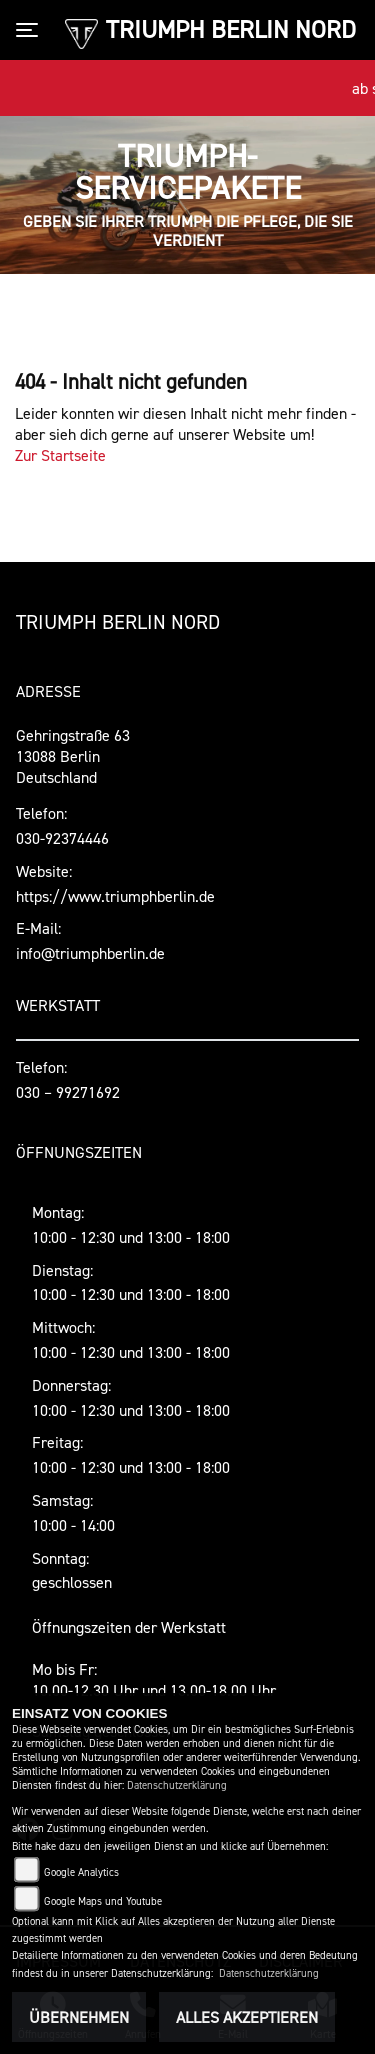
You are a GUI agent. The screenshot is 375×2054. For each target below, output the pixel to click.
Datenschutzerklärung (177, 1785)
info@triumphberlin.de (90, 953)
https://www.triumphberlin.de (115, 896)
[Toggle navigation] (31, 30)
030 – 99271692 (68, 1092)
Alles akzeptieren (247, 2017)
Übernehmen (79, 2017)
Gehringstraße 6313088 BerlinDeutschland (73, 756)
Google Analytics (81, 1872)
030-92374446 (62, 838)
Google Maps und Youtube (103, 1901)
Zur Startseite (60, 455)
